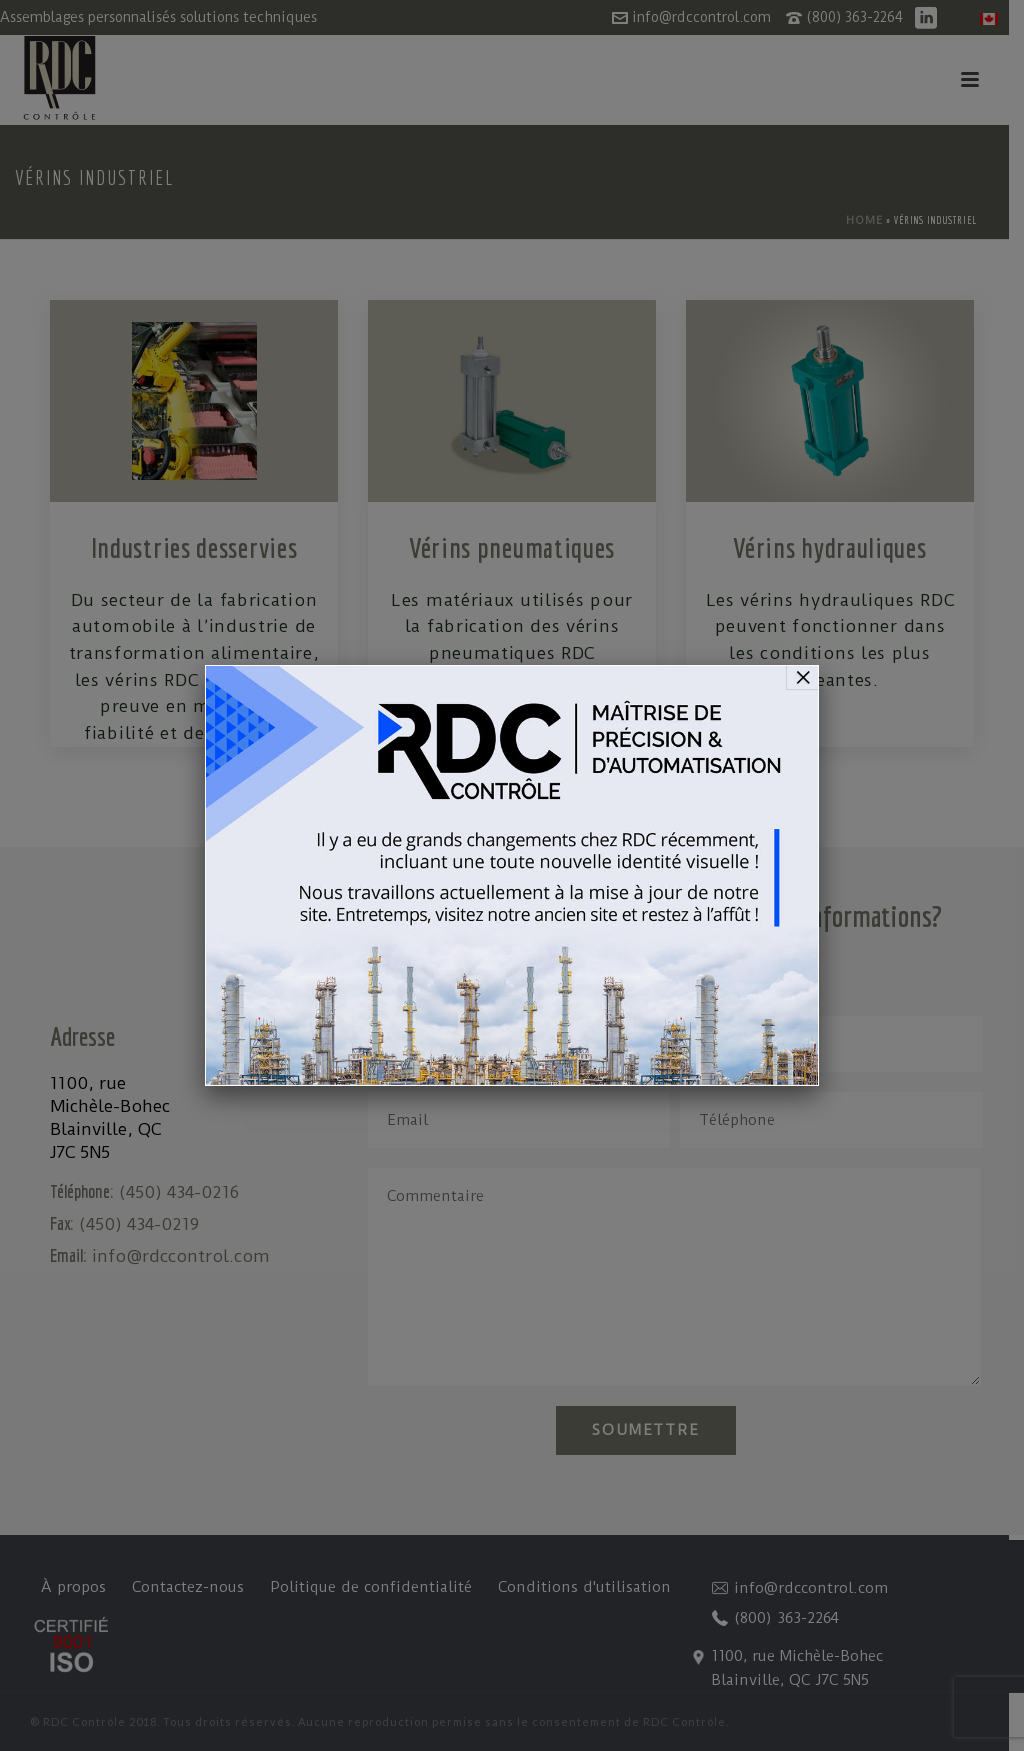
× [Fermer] (803, 677)
